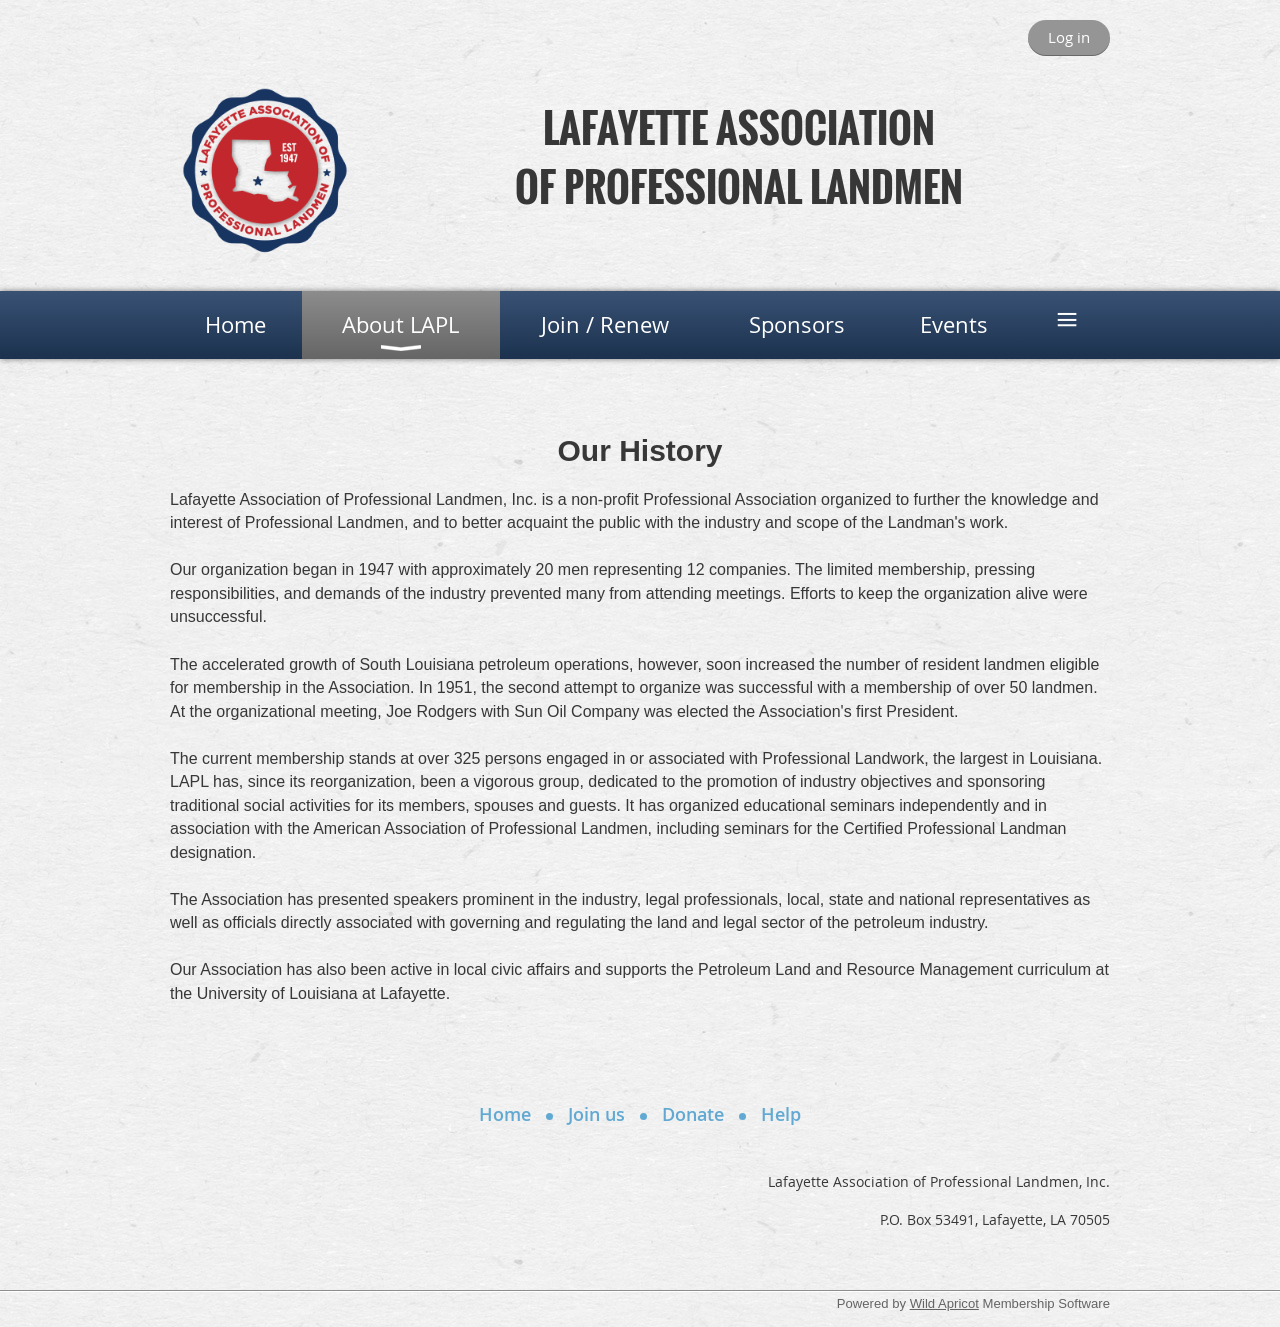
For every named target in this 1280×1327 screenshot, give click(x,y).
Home (505, 1114)
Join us (596, 1114)
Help (781, 1114)
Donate (693, 1114)
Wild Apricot (944, 1303)
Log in (1069, 37)
